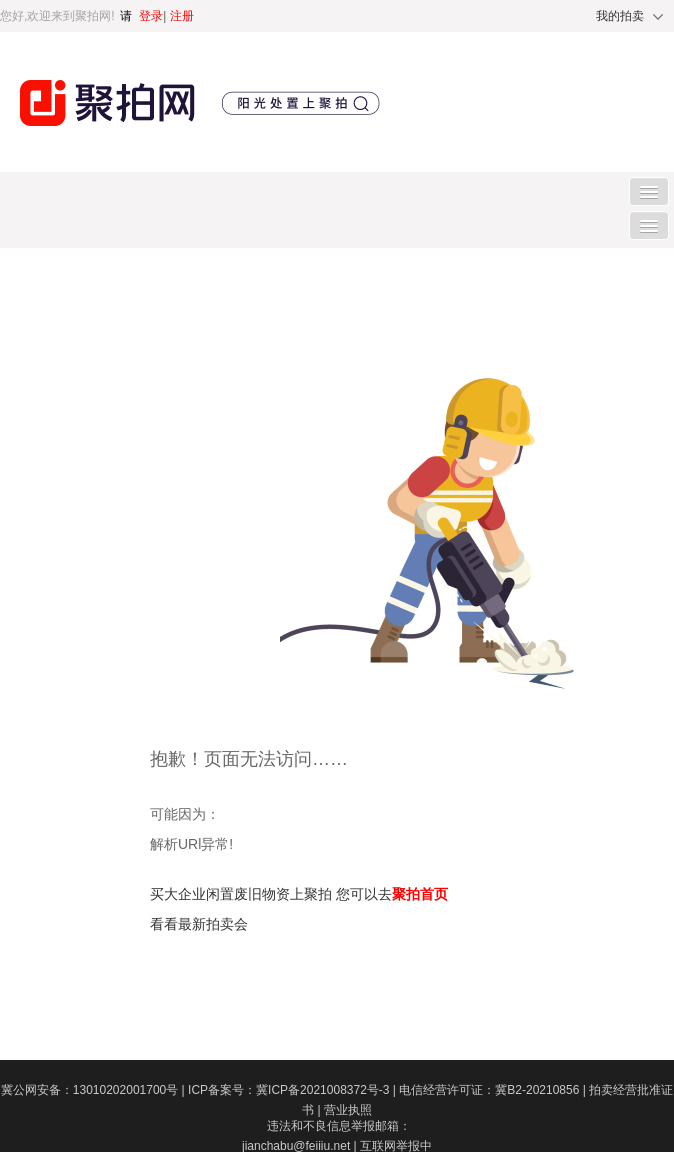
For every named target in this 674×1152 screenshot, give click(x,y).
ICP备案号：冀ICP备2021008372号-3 (293, 1090)
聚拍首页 (420, 894)
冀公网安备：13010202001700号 (94, 1090)
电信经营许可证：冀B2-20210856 (494, 1090)
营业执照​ (348, 1110)
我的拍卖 (620, 16)
